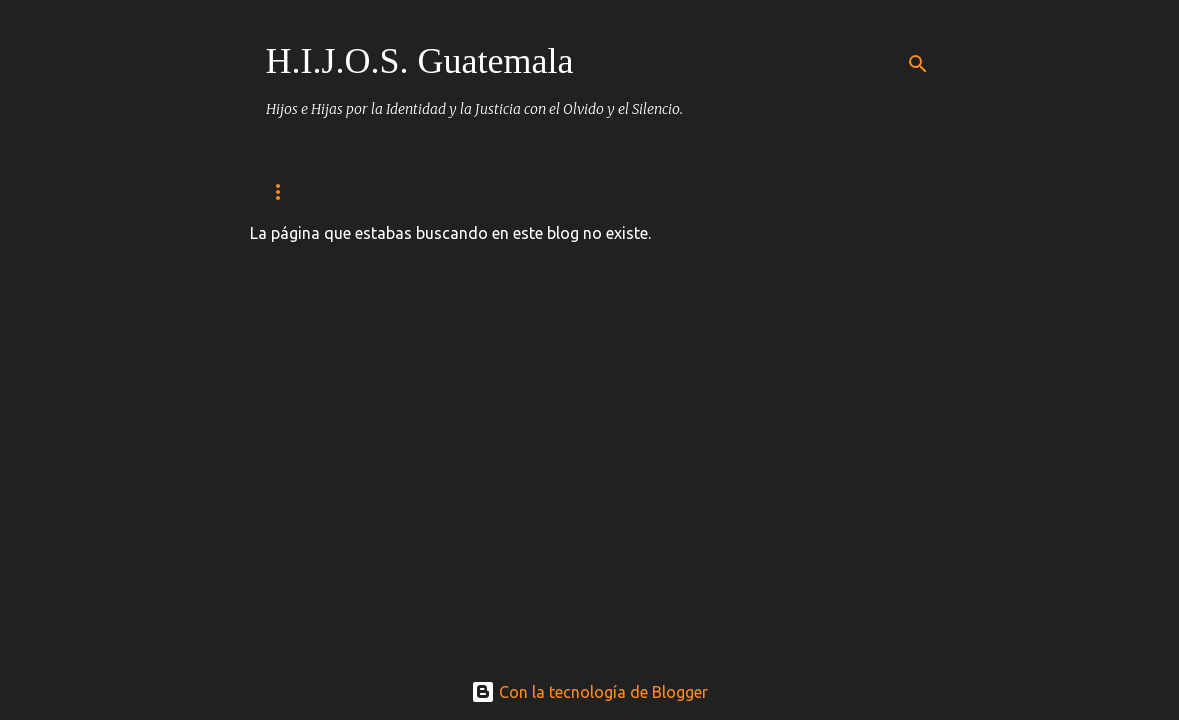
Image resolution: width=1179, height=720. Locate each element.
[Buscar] (918, 64)
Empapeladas (671, 191)
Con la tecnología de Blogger (589, 692)
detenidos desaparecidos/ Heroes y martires (423, 191)
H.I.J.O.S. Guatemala (420, 61)
